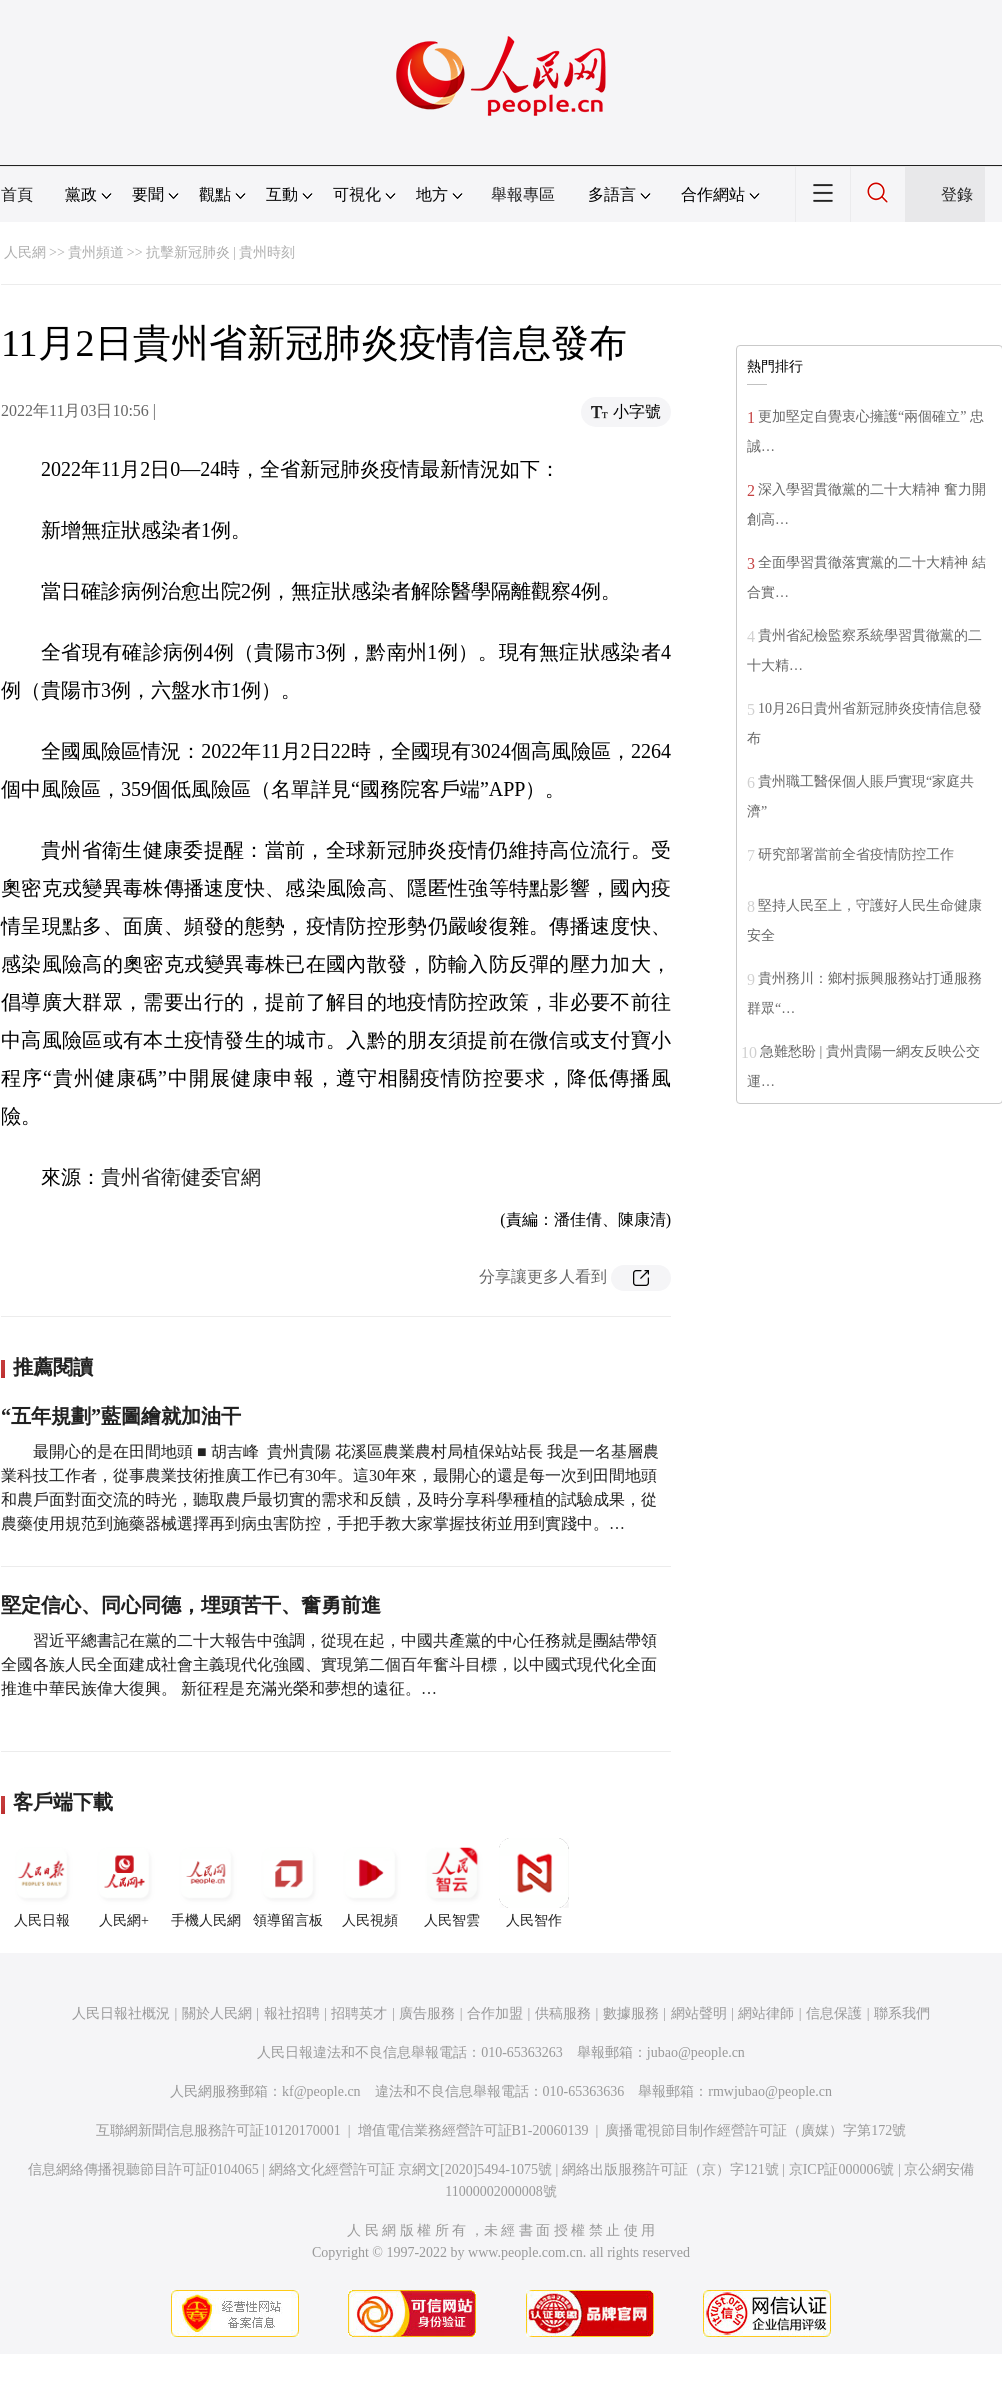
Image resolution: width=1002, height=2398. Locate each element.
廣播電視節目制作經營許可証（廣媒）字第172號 (755, 2130)
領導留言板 (288, 1883)
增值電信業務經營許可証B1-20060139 (473, 2130)
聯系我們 (902, 2013)
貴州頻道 (96, 252)
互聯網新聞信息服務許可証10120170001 (218, 2130)
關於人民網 (217, 2013)
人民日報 (42, 1883)
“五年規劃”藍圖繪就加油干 (121, 1416)
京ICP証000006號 (842, 2169)
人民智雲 (452, 1883)
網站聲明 (699, 2013)
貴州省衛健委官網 (181, 1177)
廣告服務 (427, 2013)
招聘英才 (359, 2013)
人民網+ (124, 1883)
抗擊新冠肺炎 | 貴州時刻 (221, 252)
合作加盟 (495, 2013)
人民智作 (534, 1883)
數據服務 (631, 2013)
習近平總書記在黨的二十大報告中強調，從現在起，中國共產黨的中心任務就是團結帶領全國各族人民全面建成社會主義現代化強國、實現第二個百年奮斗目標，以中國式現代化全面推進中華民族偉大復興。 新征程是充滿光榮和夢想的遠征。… (329, 1664)
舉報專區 (523, 194)
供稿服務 (563, 2013)
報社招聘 (292, 2013)
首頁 (17, 194)
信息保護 (834, 2013)
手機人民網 (206, 1883)
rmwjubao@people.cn (770, 2091)
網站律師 (766, 2013)
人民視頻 (370, 1883)
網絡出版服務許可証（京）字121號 (670, 2169)
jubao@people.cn (696, 2052)
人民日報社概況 (121, 2013)
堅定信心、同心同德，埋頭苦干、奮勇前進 (191, 1605)
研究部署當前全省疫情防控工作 (856, 854)
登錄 (957, 194)
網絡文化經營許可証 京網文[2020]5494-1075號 (411, 2169)
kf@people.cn (321, 2091)
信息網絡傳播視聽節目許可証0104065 (143, 2169)
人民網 (25, 252)
